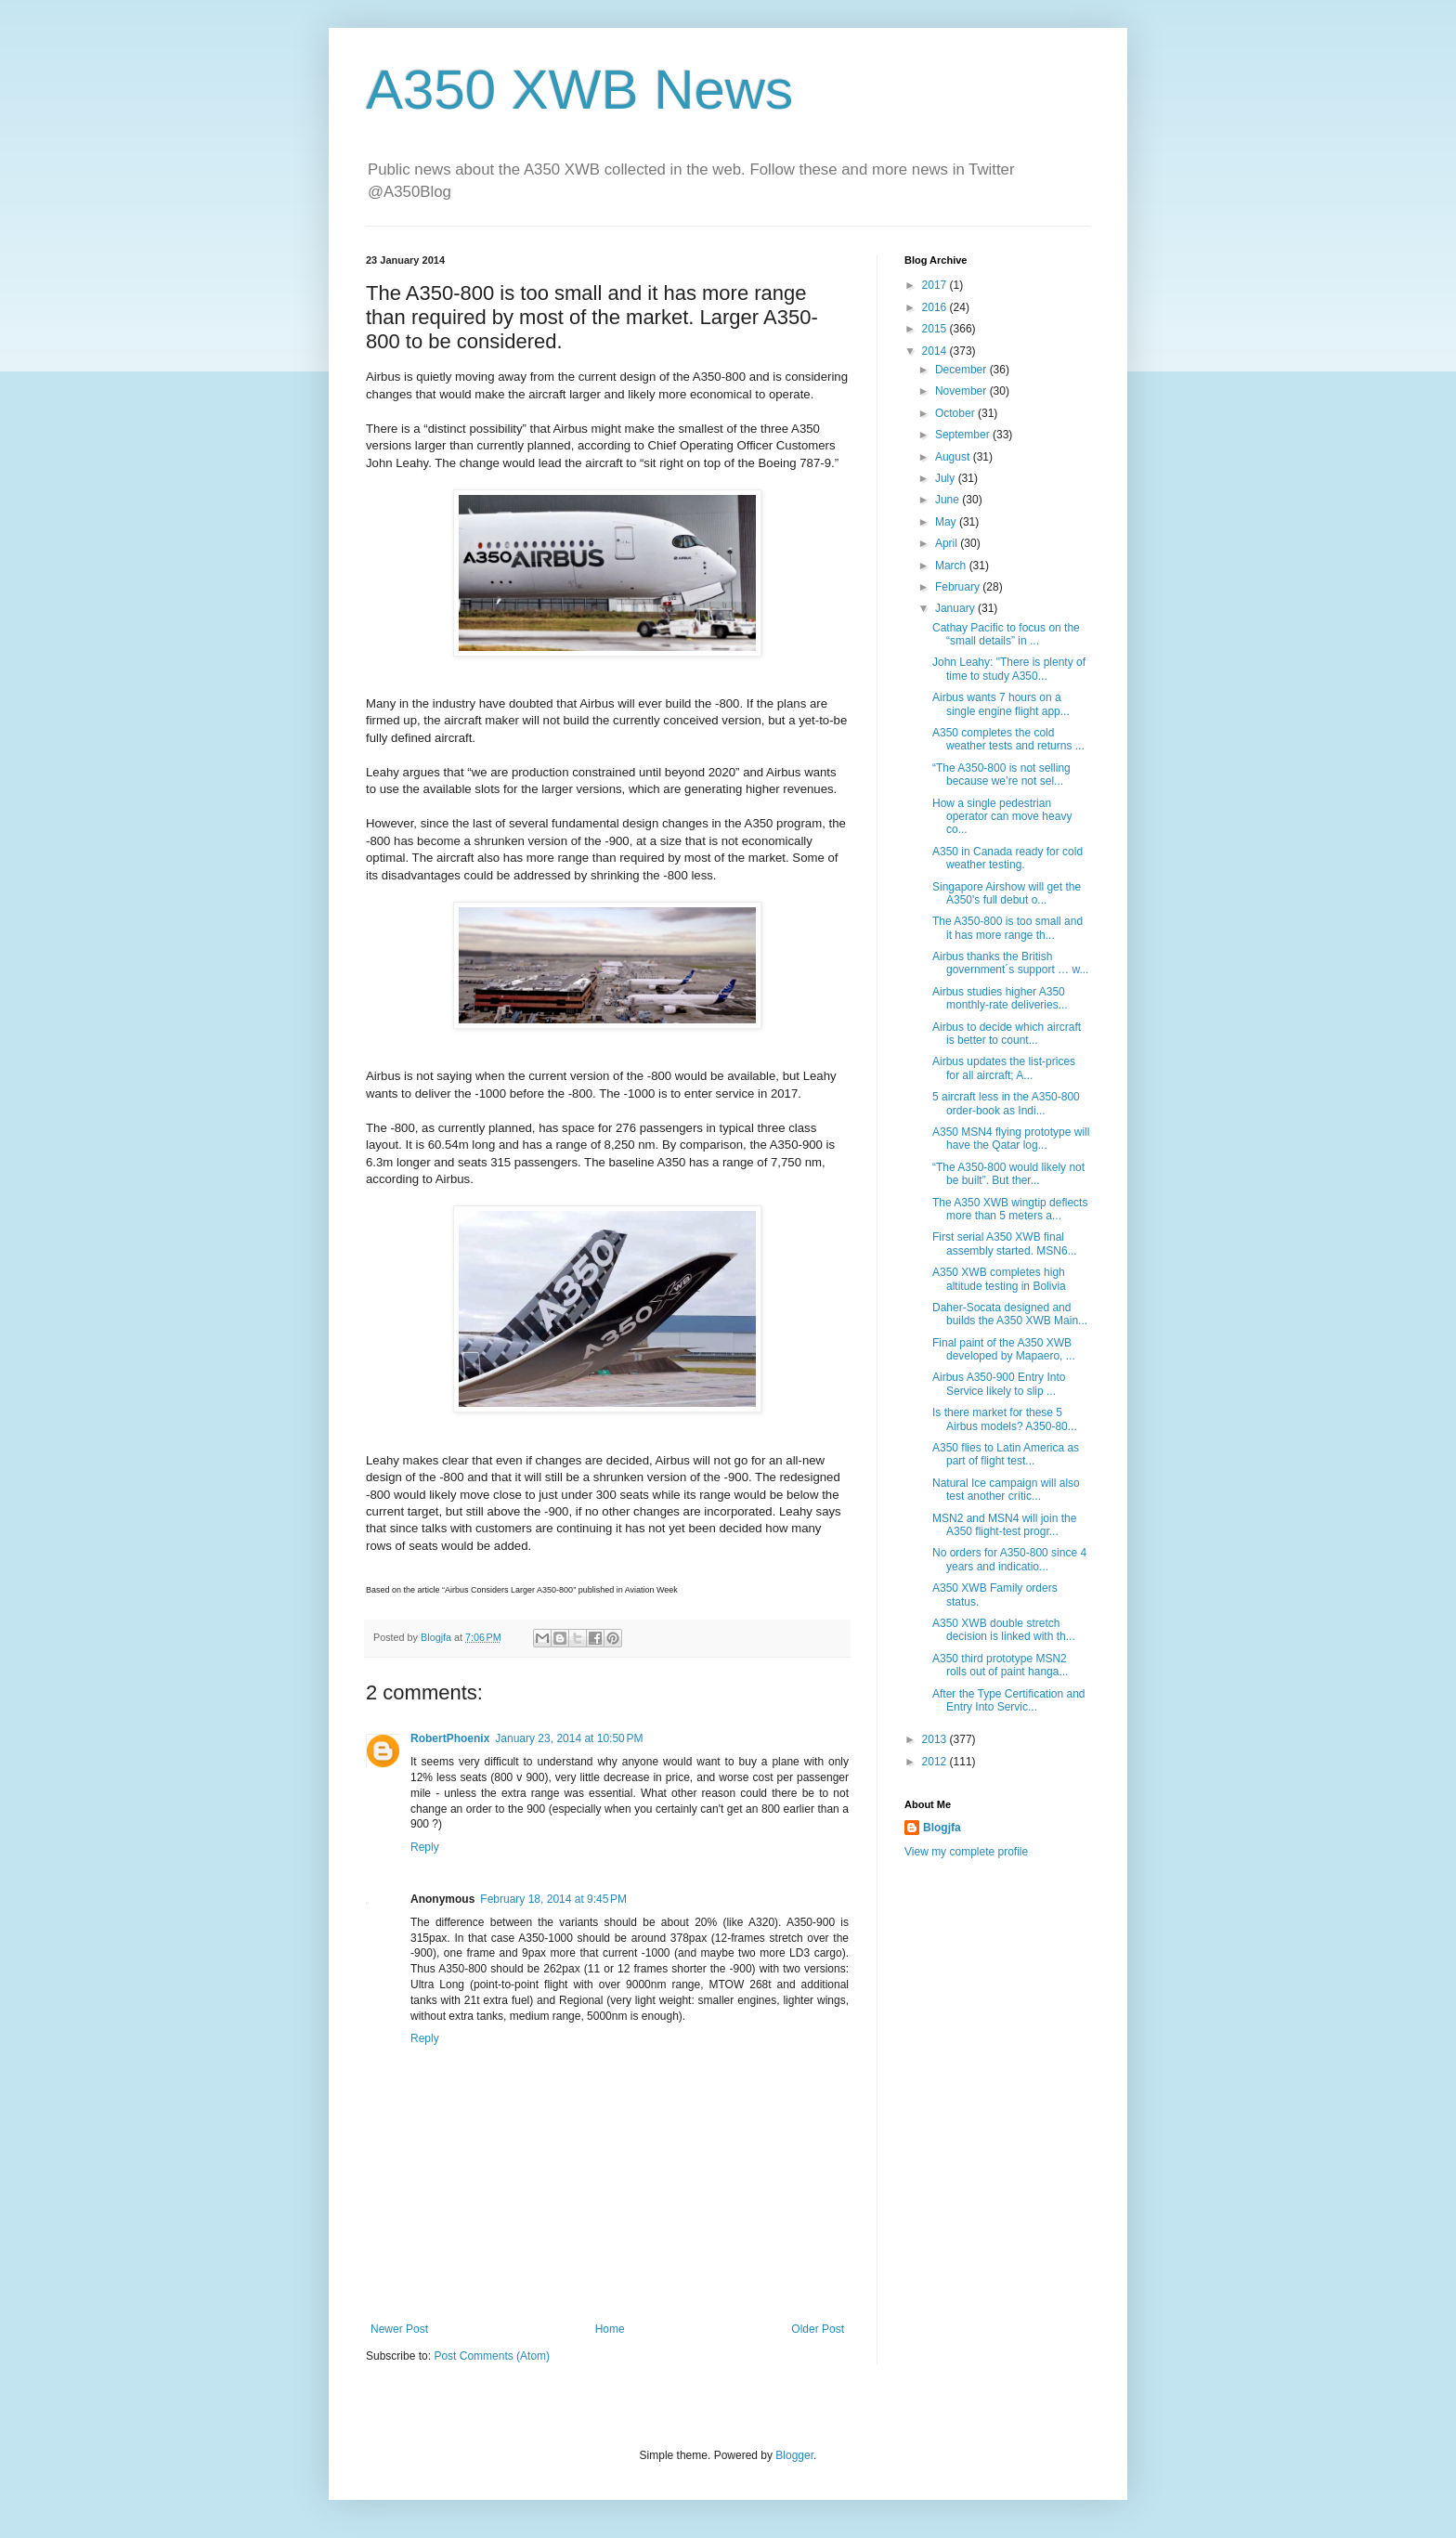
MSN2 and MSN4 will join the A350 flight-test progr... (1004, 1525)
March (952, 565)
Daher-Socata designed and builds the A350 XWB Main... (1009, 1314)
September (964, 434)
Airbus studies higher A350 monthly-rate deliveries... (1000, 998)
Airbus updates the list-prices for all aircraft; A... (1003, 1068)
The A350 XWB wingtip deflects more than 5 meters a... (1009, 1209)
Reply (424, 1847)
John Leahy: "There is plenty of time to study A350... (1009, 669)
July (946, 478)
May (947, 521)
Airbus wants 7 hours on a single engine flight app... (1001, 704)
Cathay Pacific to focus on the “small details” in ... (1006, 634)
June (948, 499)
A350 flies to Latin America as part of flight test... (1005, 1454)
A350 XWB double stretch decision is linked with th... (1003, 1630)
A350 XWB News (579, 90)
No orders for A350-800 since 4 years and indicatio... (1009, 1559)
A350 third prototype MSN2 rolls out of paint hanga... (1000, 1665)
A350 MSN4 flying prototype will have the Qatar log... (1010, 1139)
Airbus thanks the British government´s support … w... (1010, 963)
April (947, 543)
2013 (936, 1739)
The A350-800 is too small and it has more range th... (1007, 928)
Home (610, 2329)
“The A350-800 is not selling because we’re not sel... (1001, 774)
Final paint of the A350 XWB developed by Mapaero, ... (1003, 1349)
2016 (936, 307)
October (956, 413)
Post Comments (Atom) (492, 2355)
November (962, 390)
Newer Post (399, 2329)
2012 (936, 1761)
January (956, 608)
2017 (936, 285)
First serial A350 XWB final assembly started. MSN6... (1004, 1243)
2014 (936, 351)
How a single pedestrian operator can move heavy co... (1002, 817)
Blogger (794, 2455)
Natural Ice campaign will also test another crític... (1006, 1490)
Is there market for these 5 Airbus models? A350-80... (1004, 1419)
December (962, 369)
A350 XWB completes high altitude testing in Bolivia (999, 1279)
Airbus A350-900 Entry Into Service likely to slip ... (998, 1384)
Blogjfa (942, 1827)
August (954, 456)
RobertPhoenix (449, 1738)
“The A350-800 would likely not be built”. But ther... (1008, 1174)
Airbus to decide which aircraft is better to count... (1006, 1034)
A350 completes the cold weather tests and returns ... (1008, 739)
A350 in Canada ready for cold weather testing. (1007, 858)
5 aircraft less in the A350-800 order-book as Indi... (1006, 1103)
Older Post (817, 2329)
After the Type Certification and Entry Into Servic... (1009, 1700)
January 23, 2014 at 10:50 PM (569, 1738)
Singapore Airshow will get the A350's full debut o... (1006, 893)
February (958, 586)
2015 (936, 328)
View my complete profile (966, 1851)
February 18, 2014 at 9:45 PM (553, 1899)
